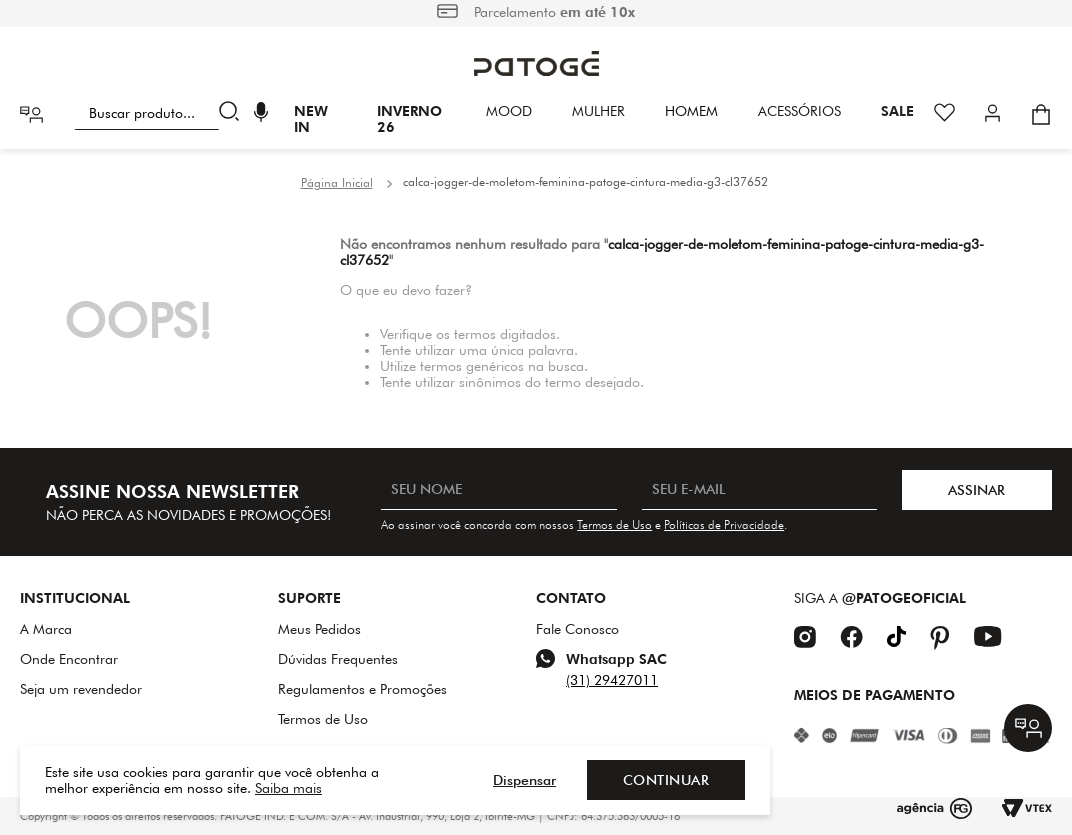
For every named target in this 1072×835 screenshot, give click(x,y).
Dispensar (524, 780)
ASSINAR (976, 490)
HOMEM (691, 111)
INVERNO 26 (409, 119)
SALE (897, 111)
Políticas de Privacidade (724, 524)
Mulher (598, 111)
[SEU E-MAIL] (759, 490)
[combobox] (160, 114)
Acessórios (799, 111)
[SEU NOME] (498, 490)
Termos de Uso (614, 524)
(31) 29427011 (612, 680)
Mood (509, 111)
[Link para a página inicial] (337, 183)
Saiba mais (288, 788)
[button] (261, 114)
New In (311, 119)
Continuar (666, 780)
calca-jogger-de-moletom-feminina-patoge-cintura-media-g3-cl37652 (585, 181)
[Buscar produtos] (233, 114)
